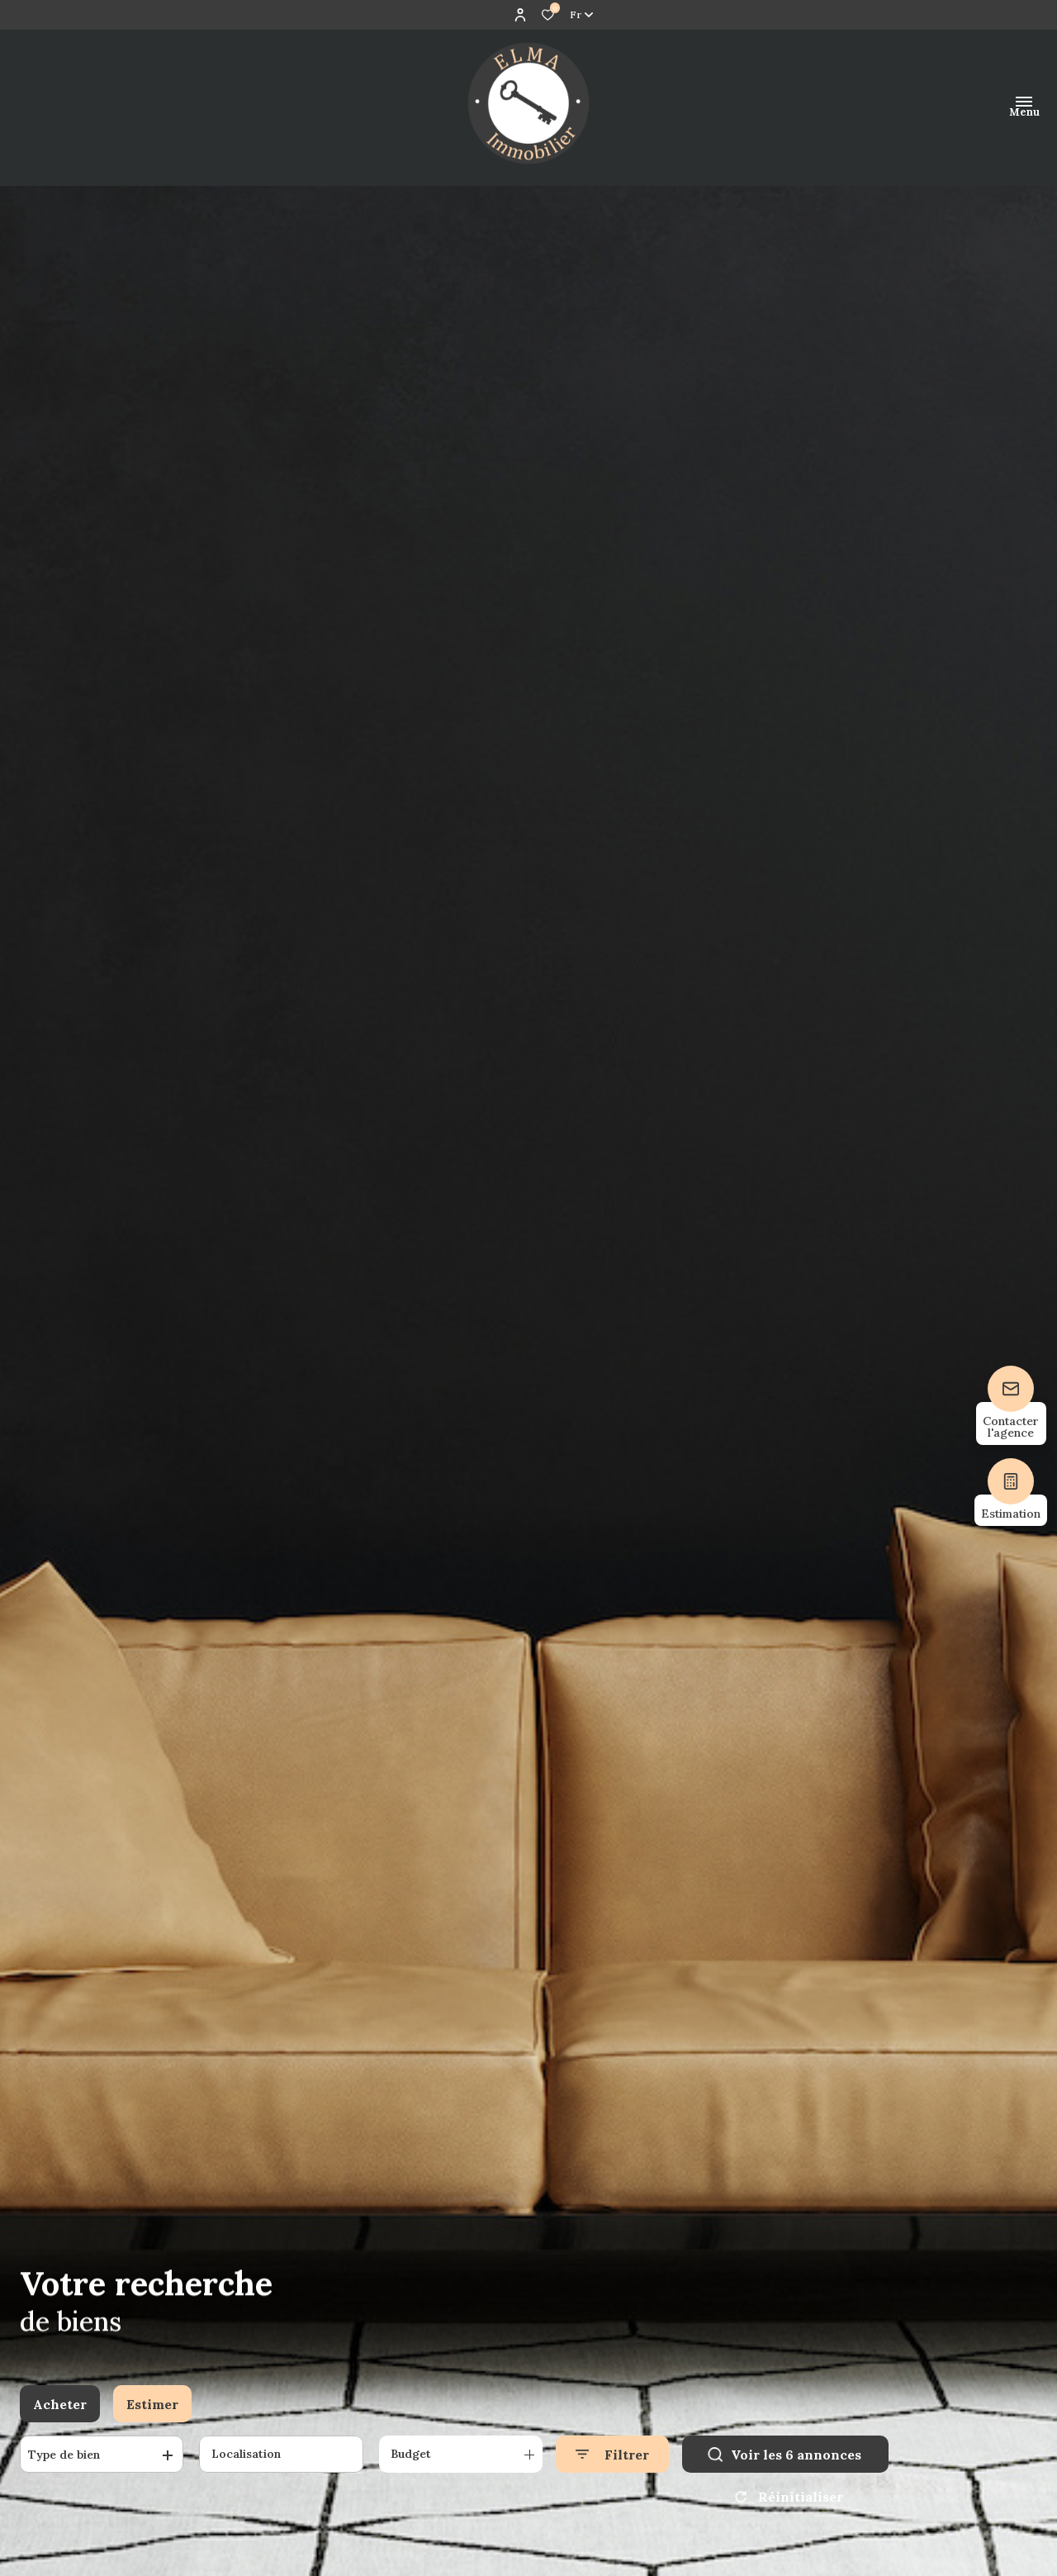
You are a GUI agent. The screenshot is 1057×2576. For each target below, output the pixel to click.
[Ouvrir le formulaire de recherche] (612, 2454)
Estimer (152, 2404)
